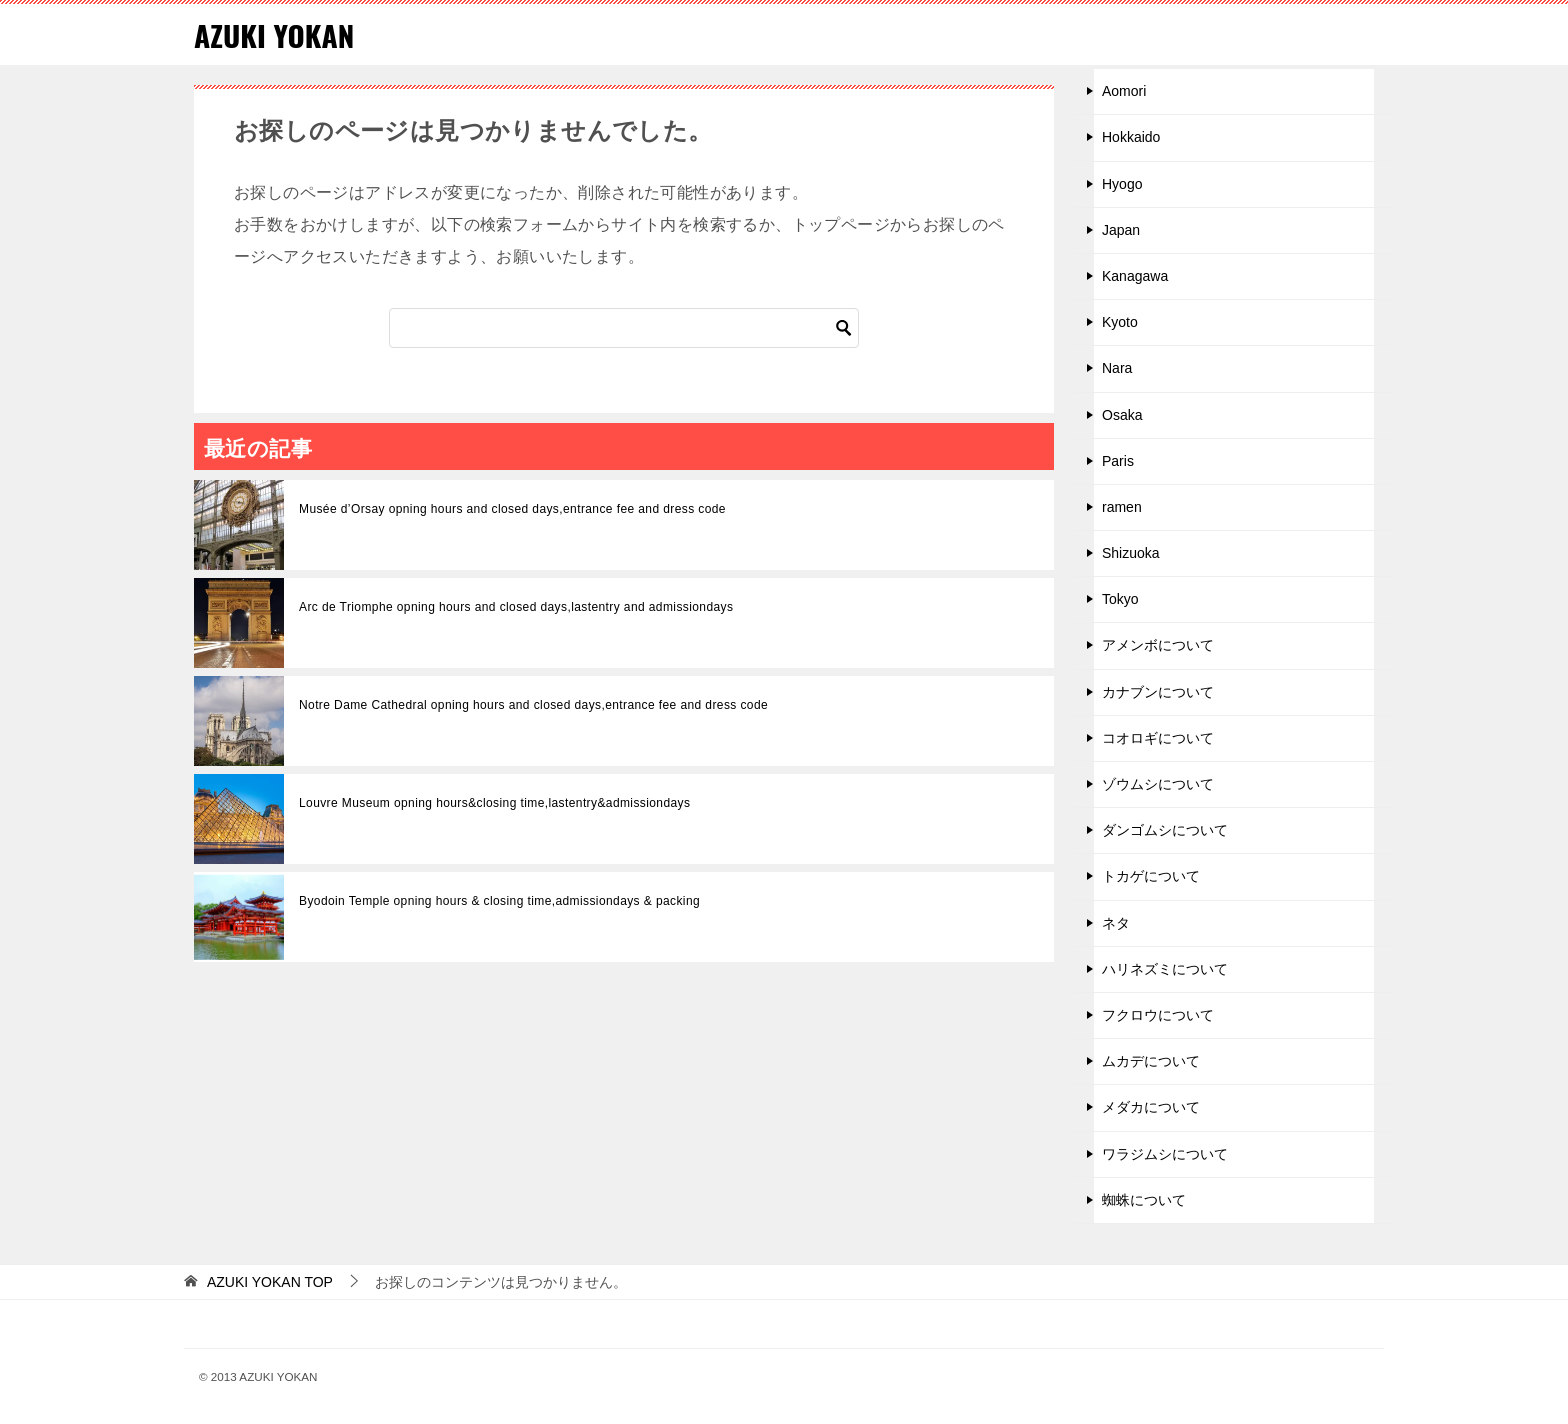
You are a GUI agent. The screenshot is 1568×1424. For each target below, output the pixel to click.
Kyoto (1120, 322)
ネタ (1116, 922)
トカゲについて (1151, 876)
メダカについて (1151, 1107)
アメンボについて (1158, 645)
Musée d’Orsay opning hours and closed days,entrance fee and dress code (512, 509)
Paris (1118, 461)
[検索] (624, 328)
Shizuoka (1131, 553)
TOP (270, 1282)
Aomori (1124, 91)
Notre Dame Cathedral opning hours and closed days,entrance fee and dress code (533, 705)
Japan (1121, 230)
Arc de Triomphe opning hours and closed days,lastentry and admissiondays (516, 607)
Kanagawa (1135, 276)
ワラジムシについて (1165, 1153)
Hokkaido (1131, 137)
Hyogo (1122, 183)
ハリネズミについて (1165, 969)
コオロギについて (1158, 738)
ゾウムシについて (1158, 784)
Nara (1117, 368)
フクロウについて (1158, 1015)
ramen (1122, 507)
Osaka (1122, 414)
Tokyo (1120, 599)
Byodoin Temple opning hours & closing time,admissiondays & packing (499, 901)
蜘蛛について (1144, 1200)
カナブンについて (1158, 691)
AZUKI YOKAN (275, 34)
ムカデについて (1151, 1061)
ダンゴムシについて (1165, 830)
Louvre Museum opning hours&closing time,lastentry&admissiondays (494, 803)
